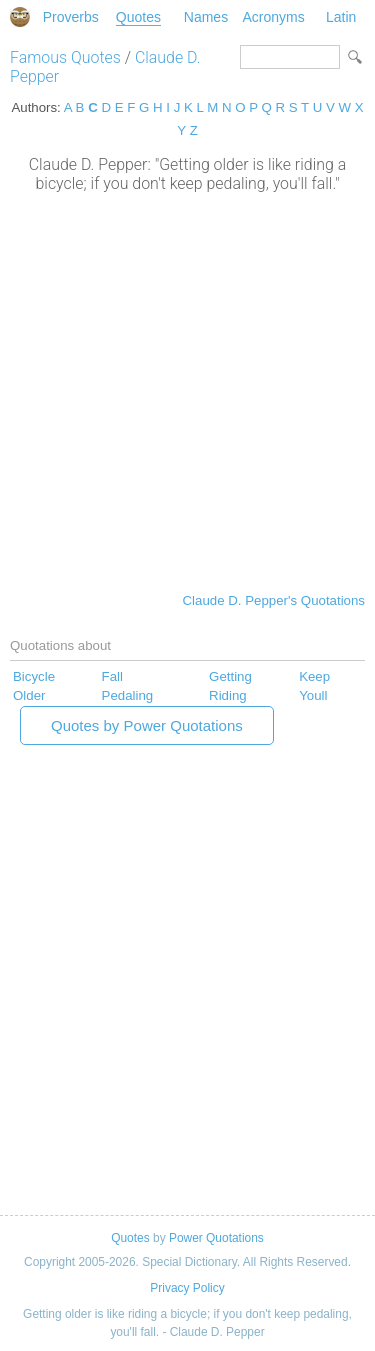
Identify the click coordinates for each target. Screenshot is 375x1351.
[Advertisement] (187, 390)
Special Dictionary (20, 17)
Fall (112, 676)
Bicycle (34, 676)
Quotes (138, 17)
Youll (313, 695)
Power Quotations (216, 1238)
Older (29, 695)
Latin (341, 17)
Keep (314, 676)
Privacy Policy (187, 1288)
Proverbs (71, 17)
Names (206, 17)
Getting (230, 676)
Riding (228, 695)
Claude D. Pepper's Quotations (274, 600)
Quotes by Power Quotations (147, 725)
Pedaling (128, 695)
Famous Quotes (65, 57)
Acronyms (273, 17)
